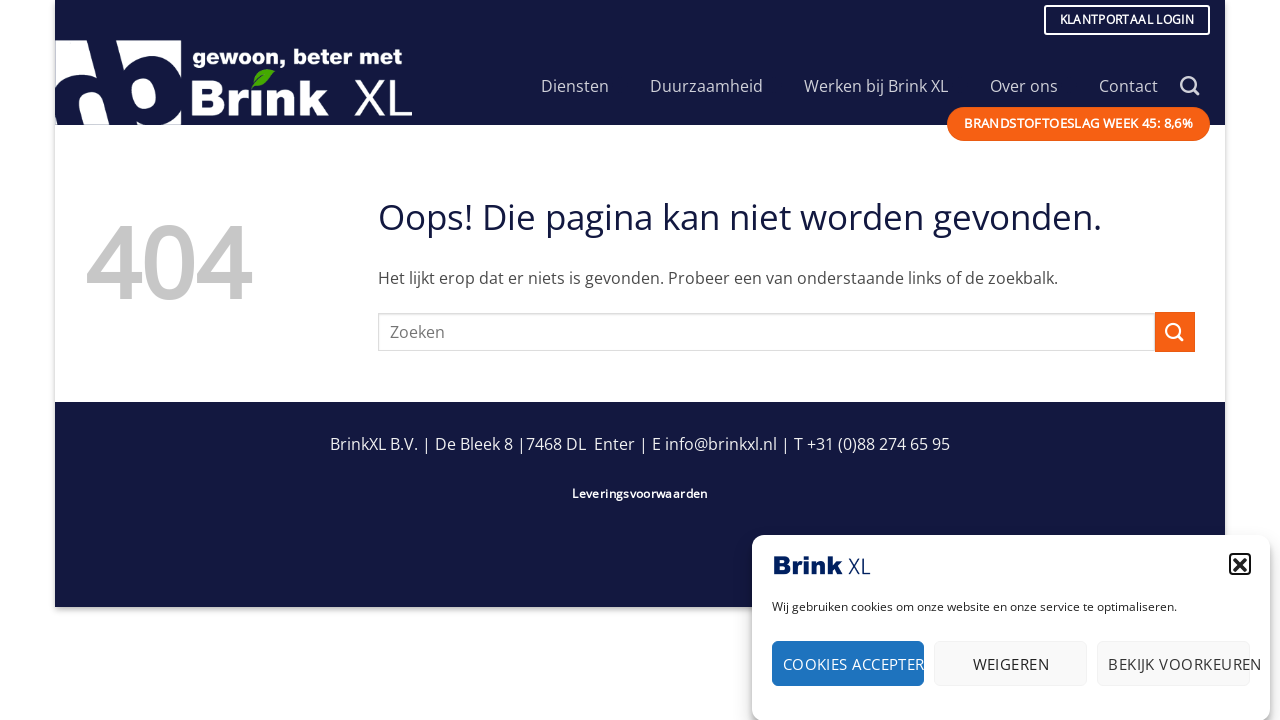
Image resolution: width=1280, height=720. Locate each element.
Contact (1128, 86)
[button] (1240, 568)
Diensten (584, 86)
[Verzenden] (1175, 331)
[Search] (1189, 85)
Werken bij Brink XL (885, 86)
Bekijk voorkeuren (1179, 668)
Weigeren (1011, 668)
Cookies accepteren (854, 668)
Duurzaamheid (716, 86)
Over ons (1033, 86)
